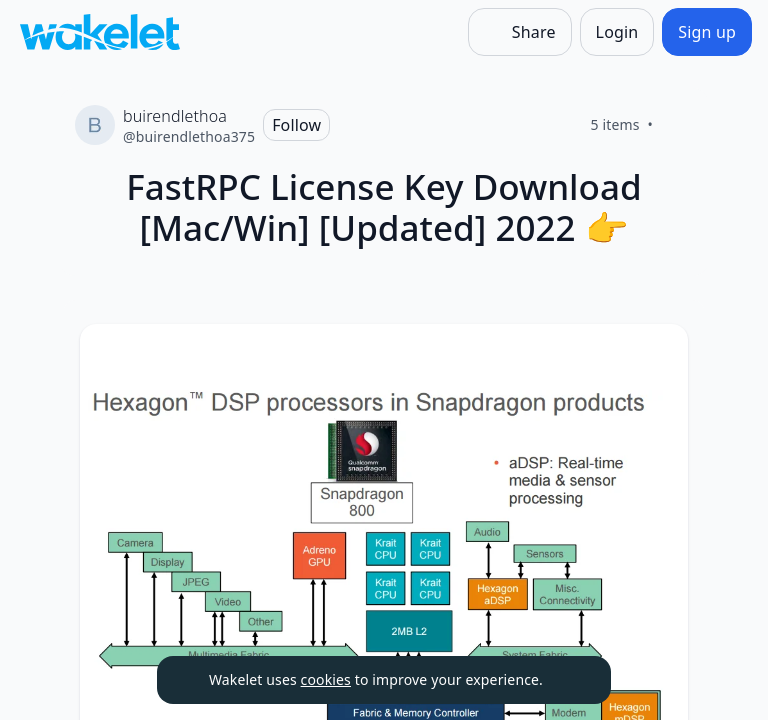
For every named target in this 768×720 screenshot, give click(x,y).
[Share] (520, 32)
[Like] (677, 125)
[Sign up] (707, 32)
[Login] (617, 32)
